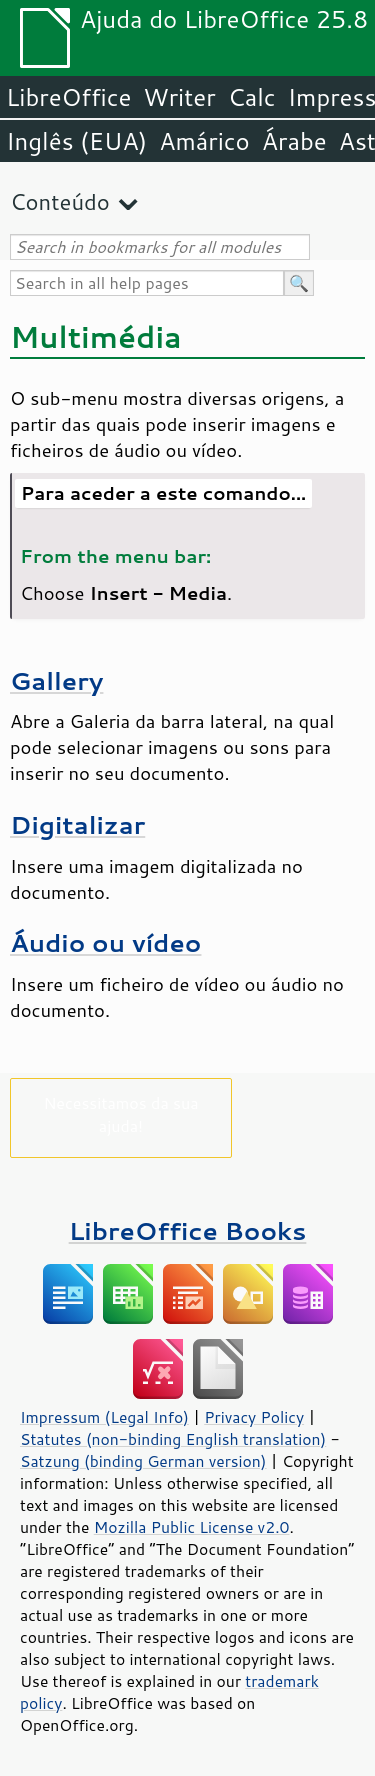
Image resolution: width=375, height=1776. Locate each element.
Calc (252, 97)
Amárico (204, 141)
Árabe (294, 141)
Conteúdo (60, 201)
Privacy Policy (254, 1417)
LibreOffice (68, 97)
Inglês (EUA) (76, 141)
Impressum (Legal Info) (104, 1417)
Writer (179, 97)
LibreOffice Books (188, 1230)
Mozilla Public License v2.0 (192, 1527)
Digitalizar (77, 824)
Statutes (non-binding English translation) (173, 1439)
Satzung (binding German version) (143, 1461)
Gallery (56, 680)
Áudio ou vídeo (105, 942)
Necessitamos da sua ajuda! (120, 1114)
